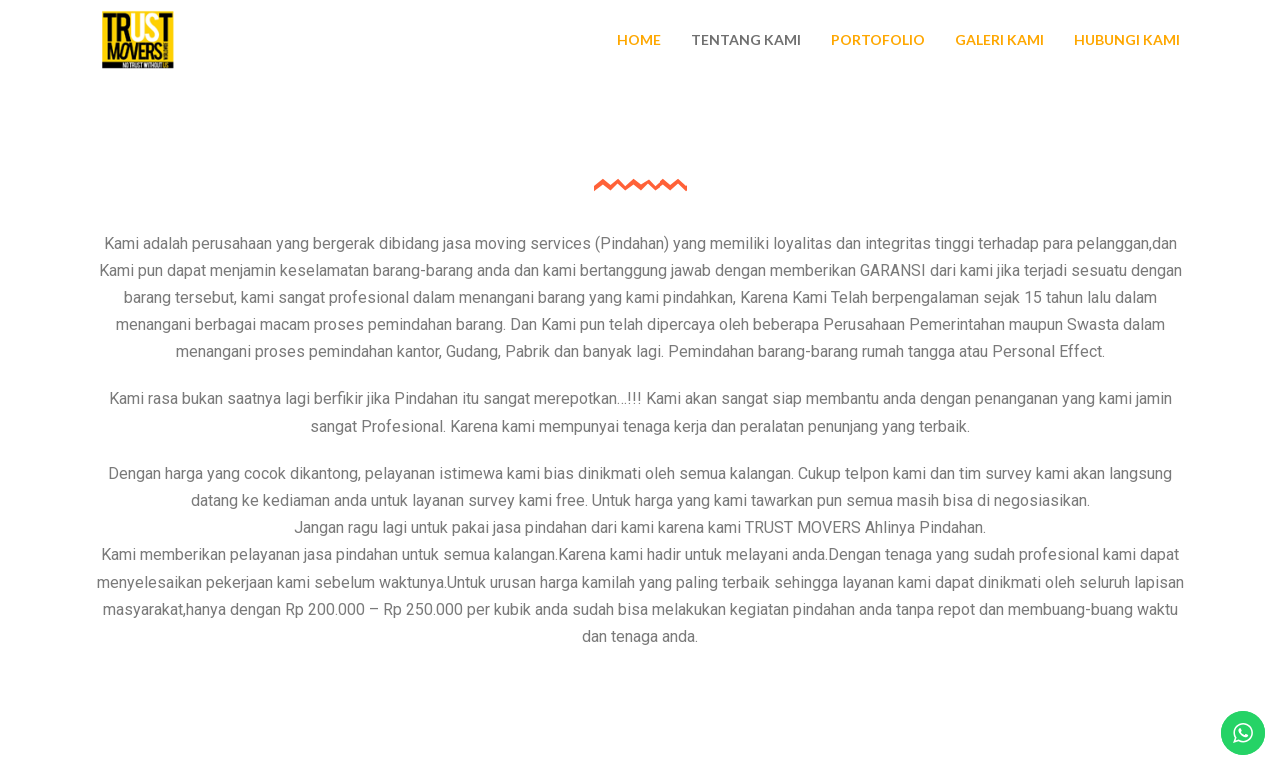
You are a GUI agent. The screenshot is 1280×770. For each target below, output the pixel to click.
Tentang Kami (746, 39)
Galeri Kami (999, 39)
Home (639, 39)
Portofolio (878, 39)
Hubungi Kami (1127, 39)
